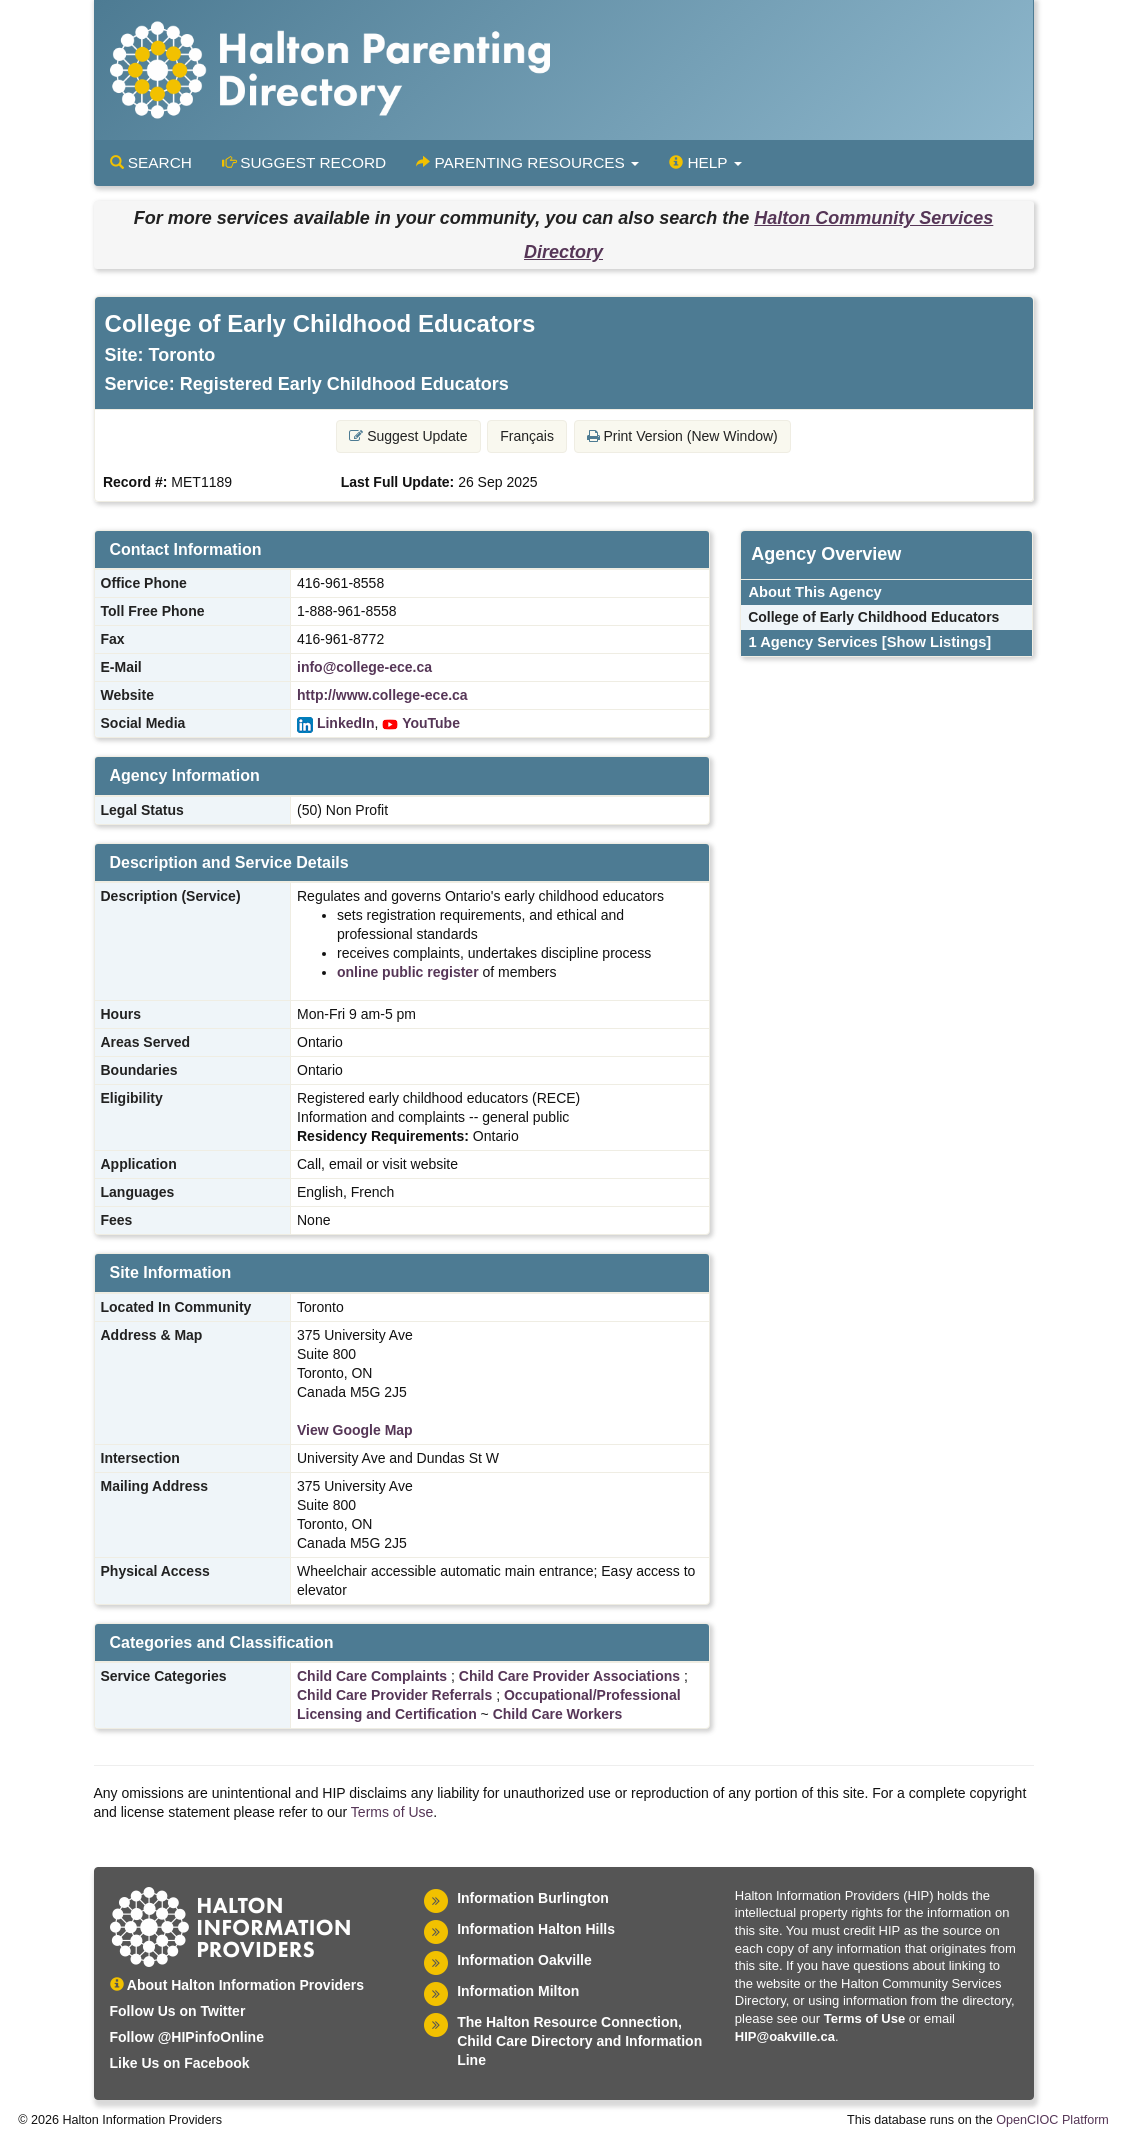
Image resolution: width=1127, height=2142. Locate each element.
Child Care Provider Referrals (394, 1695)
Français (527, 436)
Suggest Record (304, 162)
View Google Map (355, 1430)
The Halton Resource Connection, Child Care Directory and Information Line (579, 2041)
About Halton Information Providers (237, 1985)
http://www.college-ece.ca (382, 695)
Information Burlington (533, 1898)
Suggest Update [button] (408, 436)
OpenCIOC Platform (1052, 2120)
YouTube (431, 723)
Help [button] (705, 162)
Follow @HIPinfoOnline (187, 2037)
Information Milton (518, 1991)
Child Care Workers (558, 1714)
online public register (408, 972)
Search (151, 162)
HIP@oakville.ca (785, 2036)
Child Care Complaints (372, 1676)
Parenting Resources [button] (527, 162)
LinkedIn (346, 723)
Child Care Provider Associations (569, 1676)
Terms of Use (392, 1812)
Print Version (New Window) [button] (682, 436)
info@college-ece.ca (364, 667)
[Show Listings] (936, 642)
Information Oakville (524, 1960)
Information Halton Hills (536, 1929)
